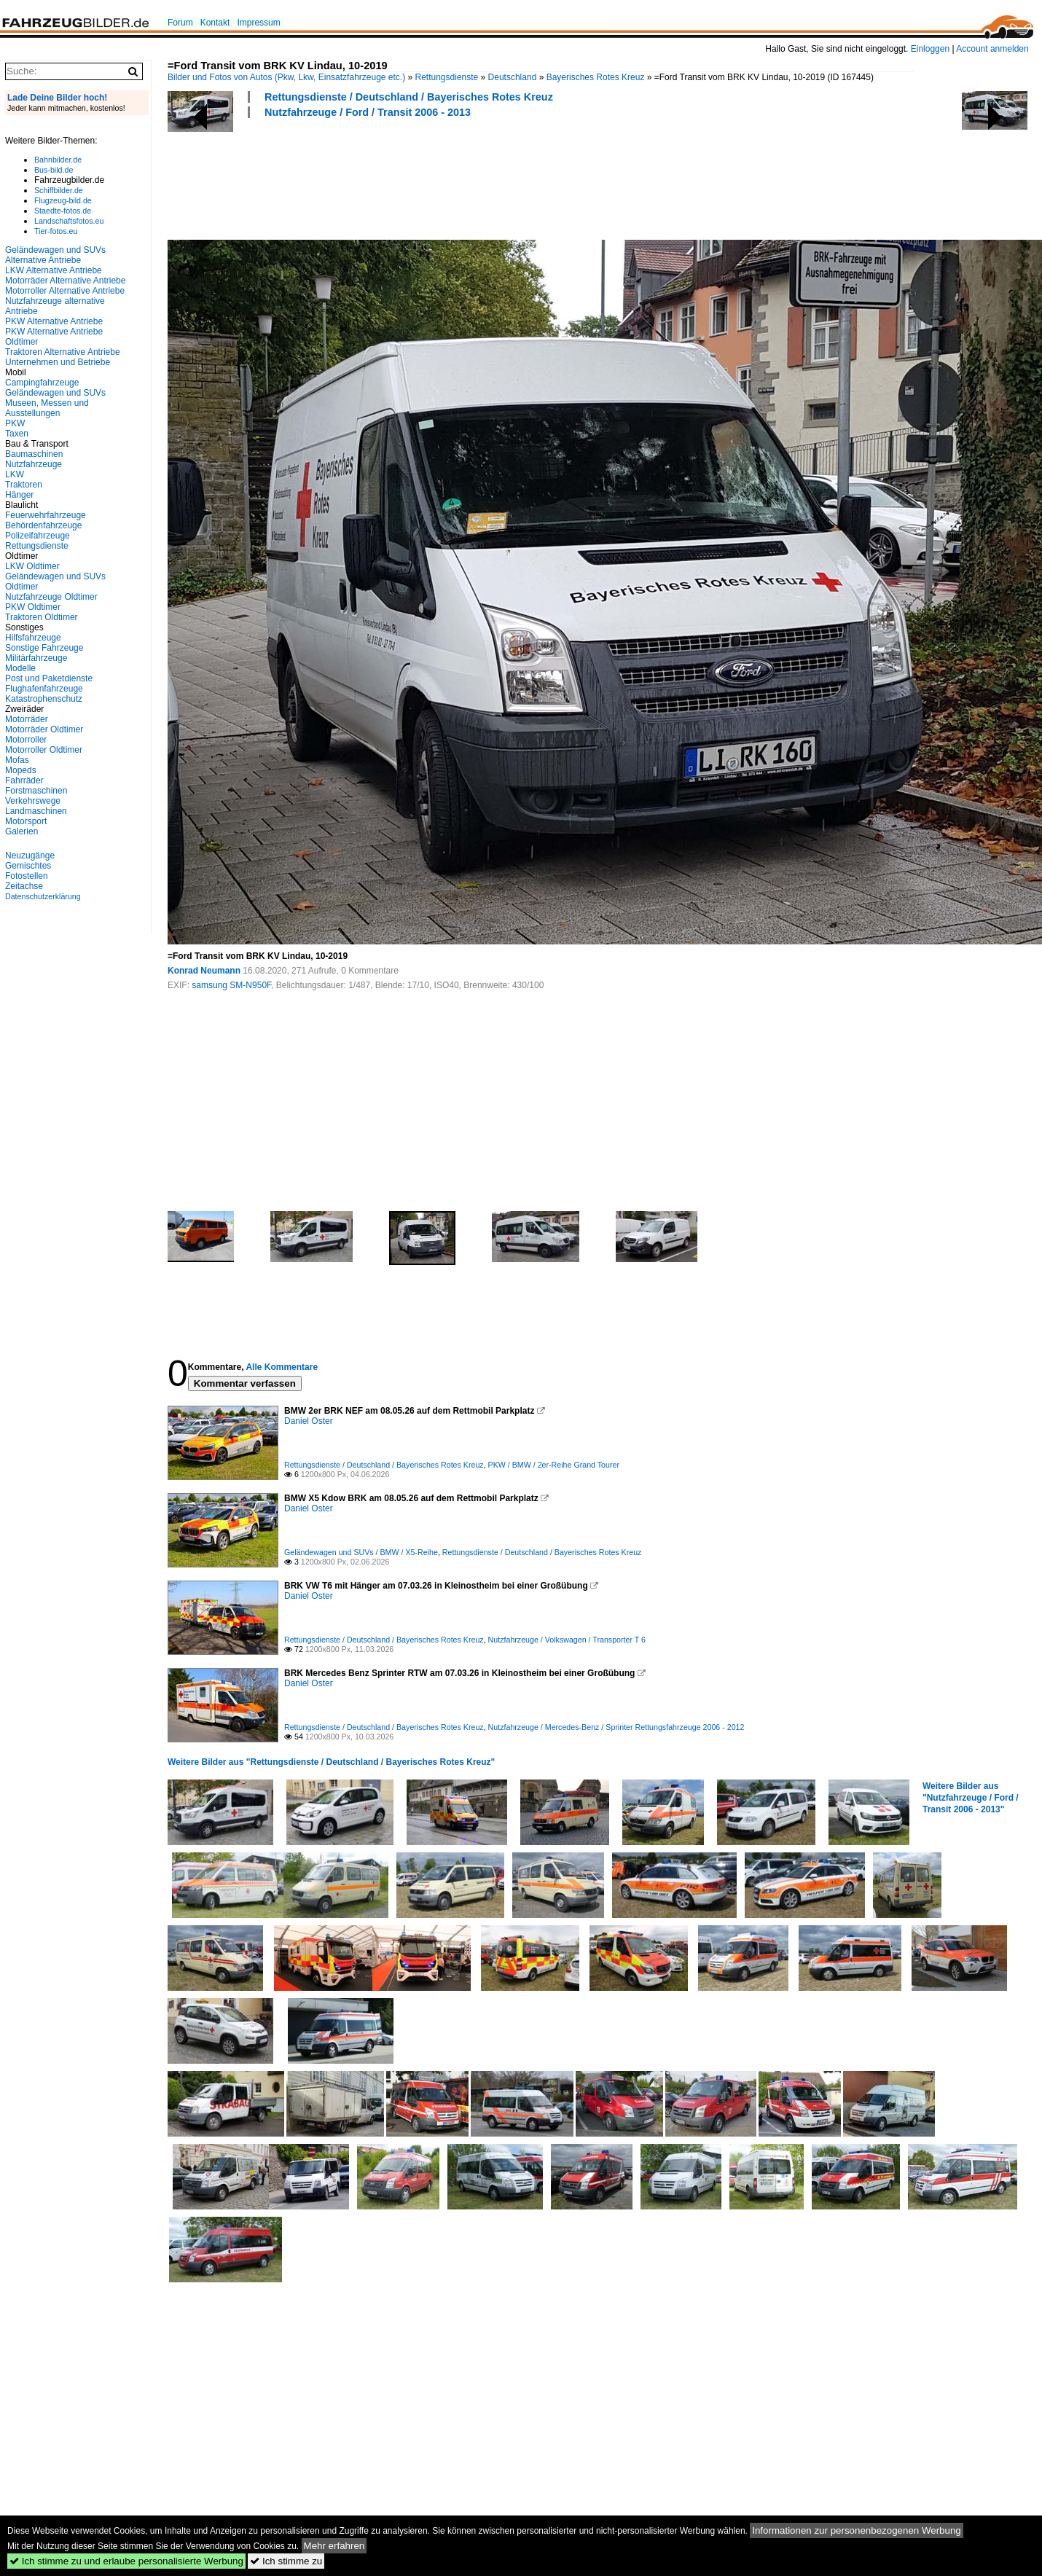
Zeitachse (24, 886)
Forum (180, 22)
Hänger (19, 495)
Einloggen (930, 49)
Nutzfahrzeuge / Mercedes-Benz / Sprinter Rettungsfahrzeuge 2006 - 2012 (616, 1727)
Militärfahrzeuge (36, 658)
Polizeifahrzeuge (37, 536)
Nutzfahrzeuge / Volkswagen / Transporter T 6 (567, 1639)
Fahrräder (24, 780)
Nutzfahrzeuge (33, 464)
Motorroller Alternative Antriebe (65, 291)
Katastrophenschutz (43, 699)
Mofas (17, 760)
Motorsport (26, 821)
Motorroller (26, 740)
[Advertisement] (433, 177)
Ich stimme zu (286, 2561)
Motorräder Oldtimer (44, 729)
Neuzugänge (30, 855)
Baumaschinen (34, 454)
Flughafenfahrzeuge (44, 689)
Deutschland (512, 77)
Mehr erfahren (334, 2545)
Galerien (21, 831)
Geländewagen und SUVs (55, 393)
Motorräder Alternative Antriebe (65, 280)
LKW (14, 474)
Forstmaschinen (36, 791)
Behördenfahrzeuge (43, 525)
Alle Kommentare (282, 1367)
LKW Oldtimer (32, 566)
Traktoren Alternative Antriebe (62, 352)
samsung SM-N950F (231, 985)
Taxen (16, 433)
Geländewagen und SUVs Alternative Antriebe (55, 255)
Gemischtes (28, 866)
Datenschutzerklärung (43, 896)
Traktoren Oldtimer (41, 617)
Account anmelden (992, 49)
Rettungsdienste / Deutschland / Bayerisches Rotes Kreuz (409, 97)
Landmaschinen (36, 811)
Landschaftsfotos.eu (68, 220)
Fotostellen (26, 876)
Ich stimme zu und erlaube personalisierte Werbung (126, 2561)
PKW (15, 423)
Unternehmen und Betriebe (57, 362)
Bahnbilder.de (58, 159)
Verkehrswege (32, 801)
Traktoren (23, 484)
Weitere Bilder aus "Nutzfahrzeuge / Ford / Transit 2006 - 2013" (970, 1797)
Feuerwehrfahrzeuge (45, 515)
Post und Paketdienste (49, 678)
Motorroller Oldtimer (43, 750)
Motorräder (26, 719)
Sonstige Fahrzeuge (44, 648)
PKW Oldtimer (32, 607)
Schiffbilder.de (58, 190)
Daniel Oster (308, 1421)
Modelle (20, 668)
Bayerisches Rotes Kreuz (596, 77)
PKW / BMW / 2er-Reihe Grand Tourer (553, 1464)
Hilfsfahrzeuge (33, 638)
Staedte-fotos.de (62, 210)
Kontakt (215, 22)
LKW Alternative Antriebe (53, 270)
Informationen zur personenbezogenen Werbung (856, 2530)
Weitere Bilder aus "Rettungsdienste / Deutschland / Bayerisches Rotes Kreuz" (331, 1762)
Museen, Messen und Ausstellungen (47, 408)
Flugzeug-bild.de (63, 200)
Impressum (258, 22)
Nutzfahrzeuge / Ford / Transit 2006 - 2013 (368, 112)
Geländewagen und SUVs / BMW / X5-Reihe (361, 1552)
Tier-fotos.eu (55, 231)
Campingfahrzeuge (42, 382)
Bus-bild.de (53, 169)
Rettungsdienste (447, 77)
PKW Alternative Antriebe (54, 321)
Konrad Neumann (204, 971)
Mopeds (20, 770)
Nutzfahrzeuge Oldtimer (51, 597)
